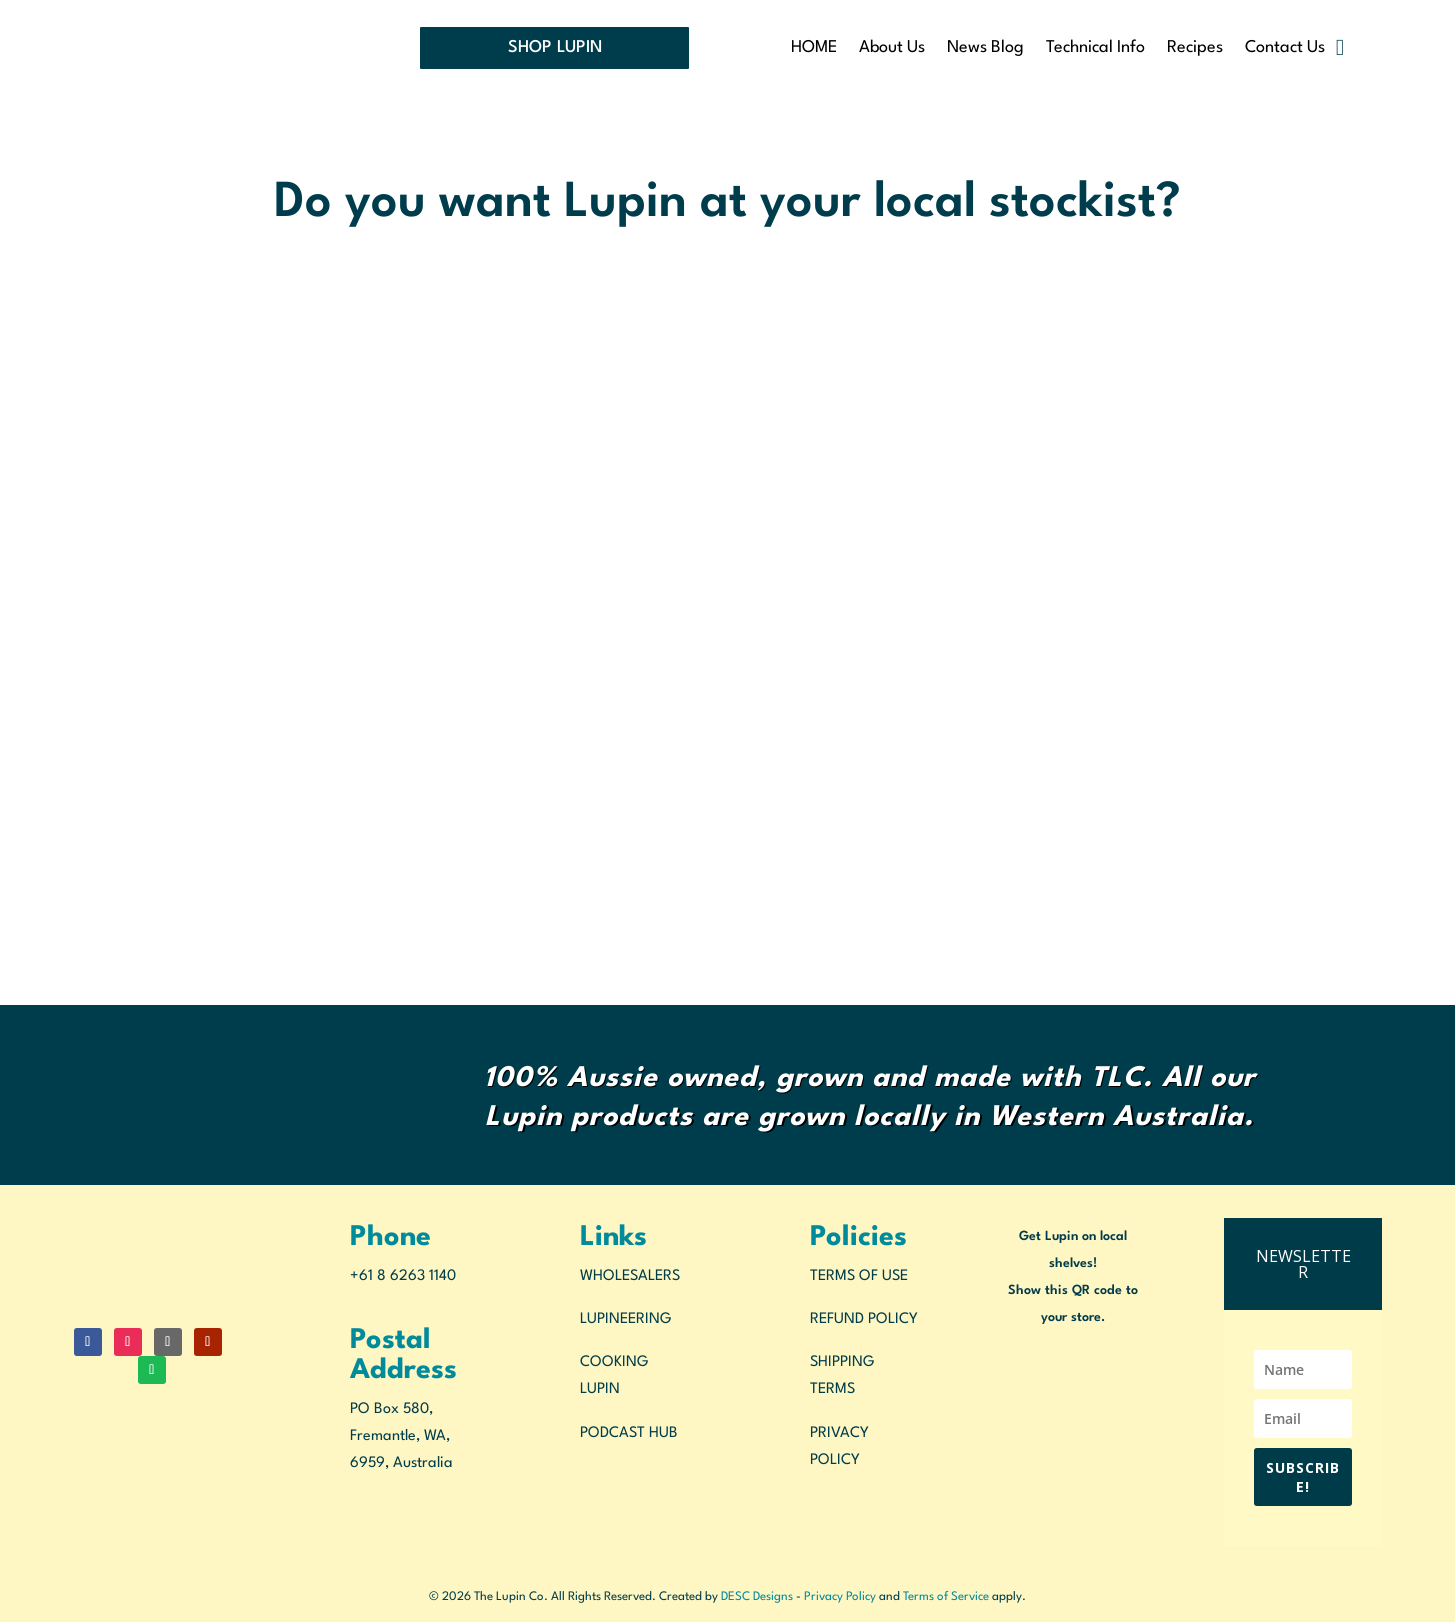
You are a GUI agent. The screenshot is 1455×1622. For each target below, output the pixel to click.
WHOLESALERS (630, 1276)
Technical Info (1095, 48)
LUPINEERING (626, 1319)
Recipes (1195, 48)
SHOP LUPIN (555, 47)
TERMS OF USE (859, 1276)
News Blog (985, 48)
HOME (814, 48)
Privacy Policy (840, 1597)
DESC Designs (757, 1597)
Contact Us (1285, 48)
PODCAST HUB (629, 1433)
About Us (892, 48)
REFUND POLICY (864, 1319)
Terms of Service (946, 1597)
